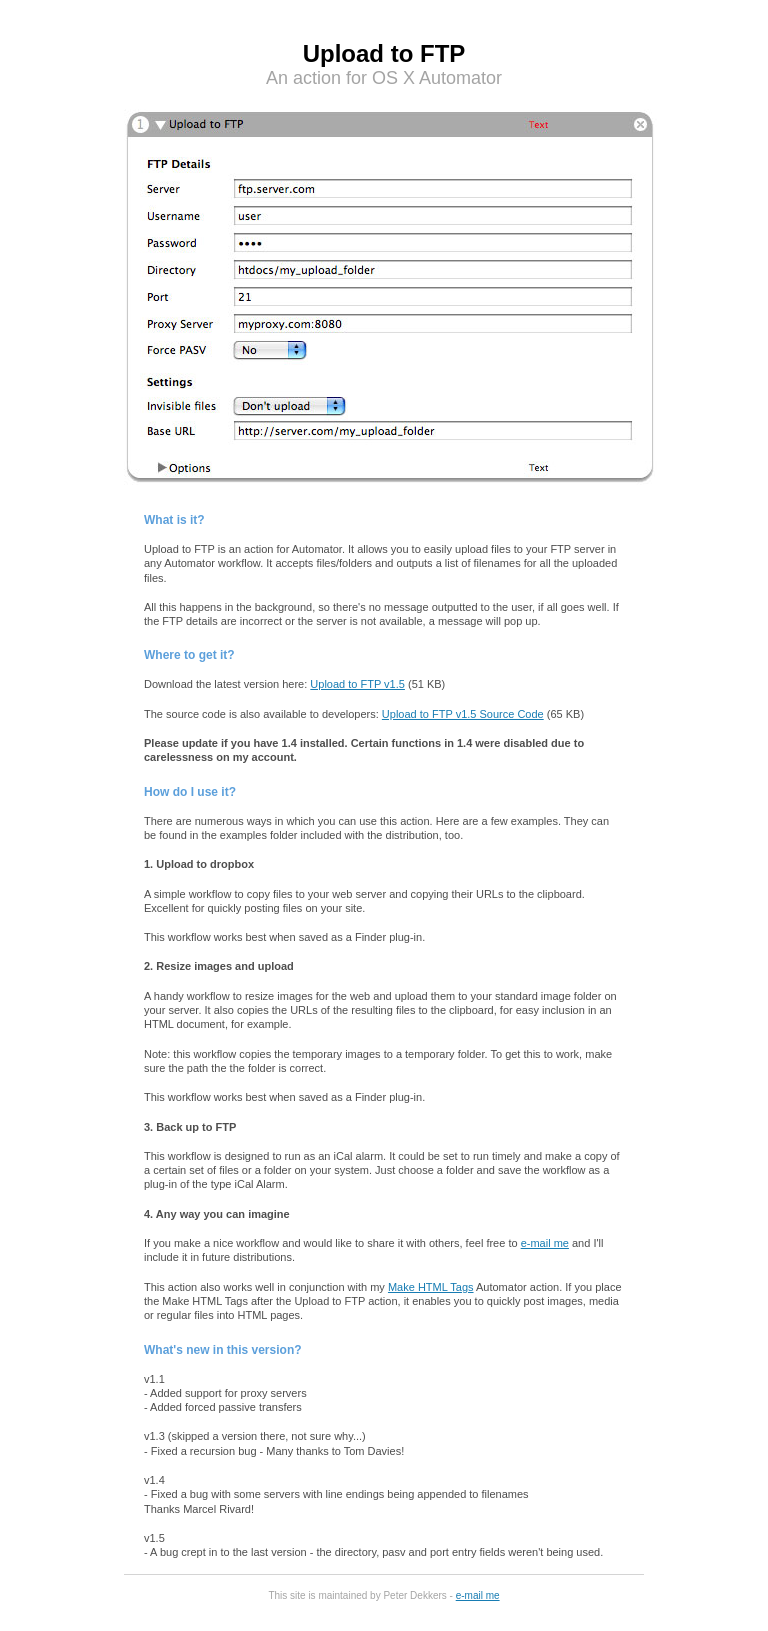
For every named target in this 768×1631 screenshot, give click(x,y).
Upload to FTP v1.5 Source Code (463, 714)
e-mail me (545, 1243)
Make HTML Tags (431, 1287)
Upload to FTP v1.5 (357, 684)
